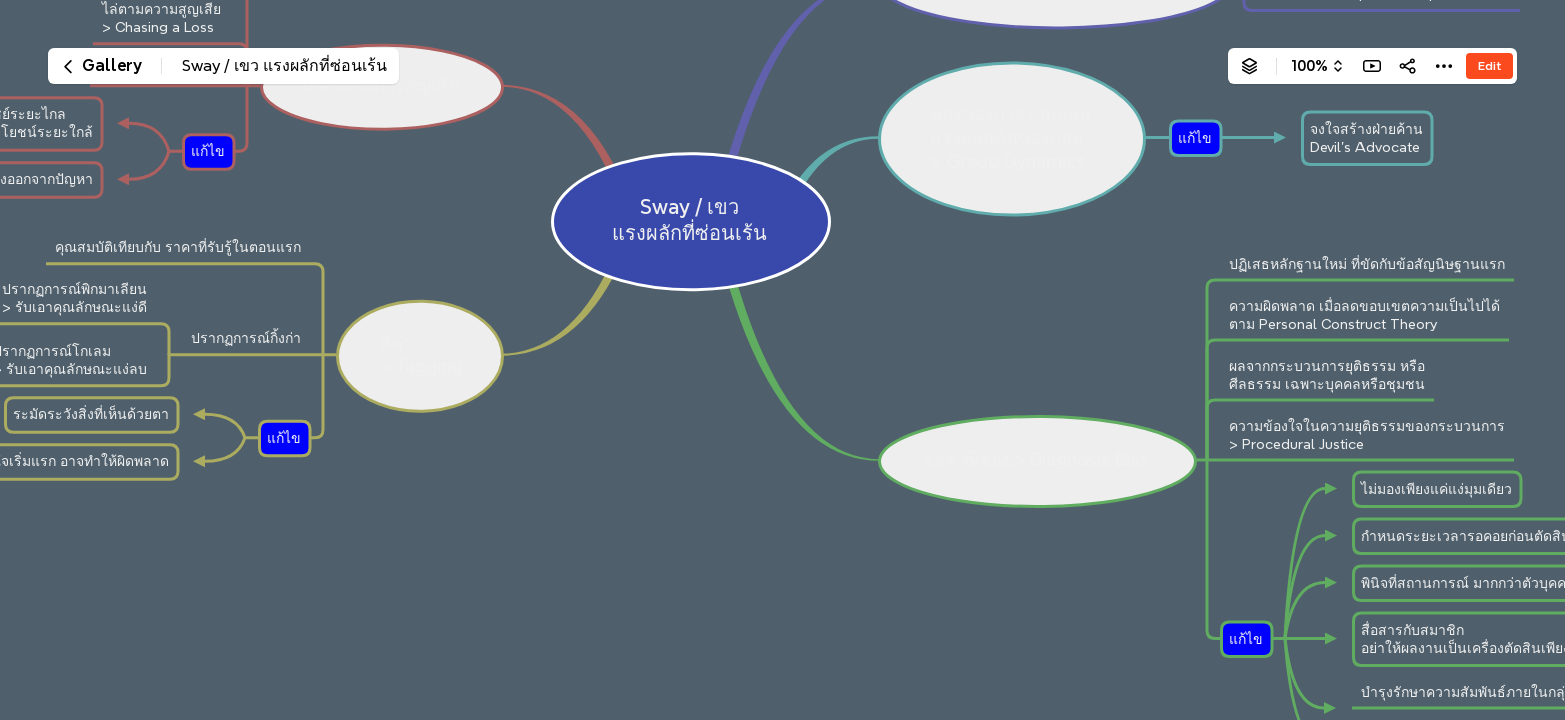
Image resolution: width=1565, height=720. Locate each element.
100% (1309, 66)
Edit (1489, 65)
